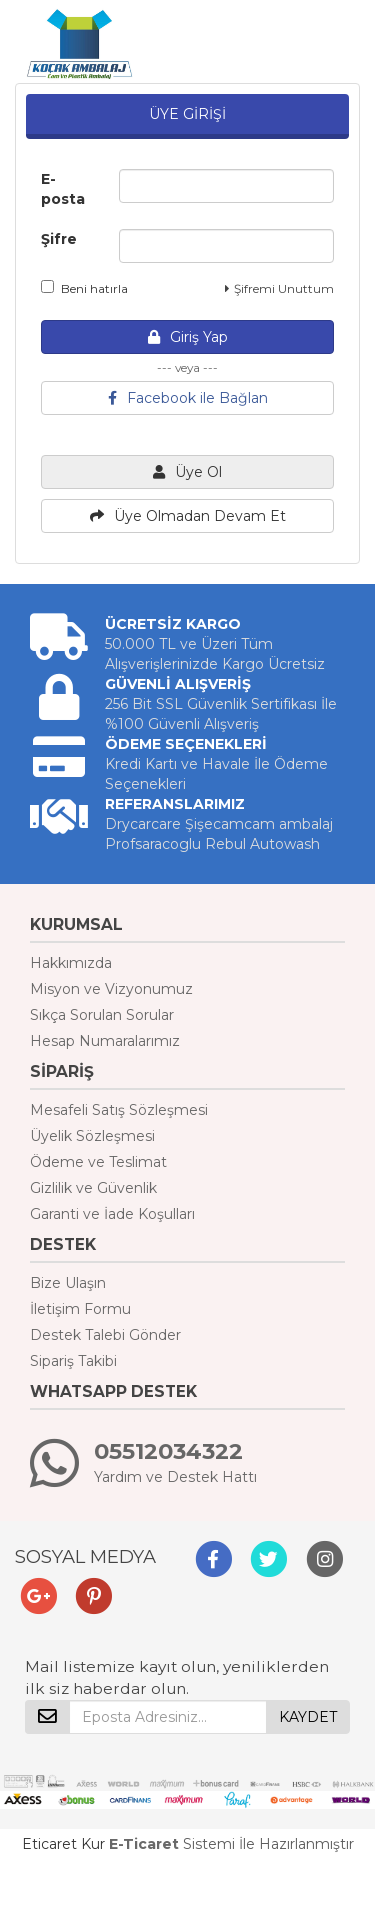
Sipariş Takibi (73, 1361)
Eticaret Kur (63, 1844)
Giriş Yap (188, 337)
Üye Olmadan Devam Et (188, 516)
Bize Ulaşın (68, 1283)
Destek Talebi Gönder (105, 1335)
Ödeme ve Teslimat (98, 1162)
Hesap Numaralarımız (105, 1041)
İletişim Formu (80, 1309)
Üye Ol (187, 472)
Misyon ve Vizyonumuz (111, 989)
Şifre (59, 239)
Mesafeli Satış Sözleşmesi (119, 1110)
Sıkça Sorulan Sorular (102, 1015)
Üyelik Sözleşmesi (92, 1136)
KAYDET (308, 1717)
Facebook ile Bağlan (188, 398)
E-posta (63, 189)
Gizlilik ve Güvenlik (93, 1188)
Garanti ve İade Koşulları (112, 1214)
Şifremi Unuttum (279, 288)
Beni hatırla (84, 288)
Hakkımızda (71, 963)
